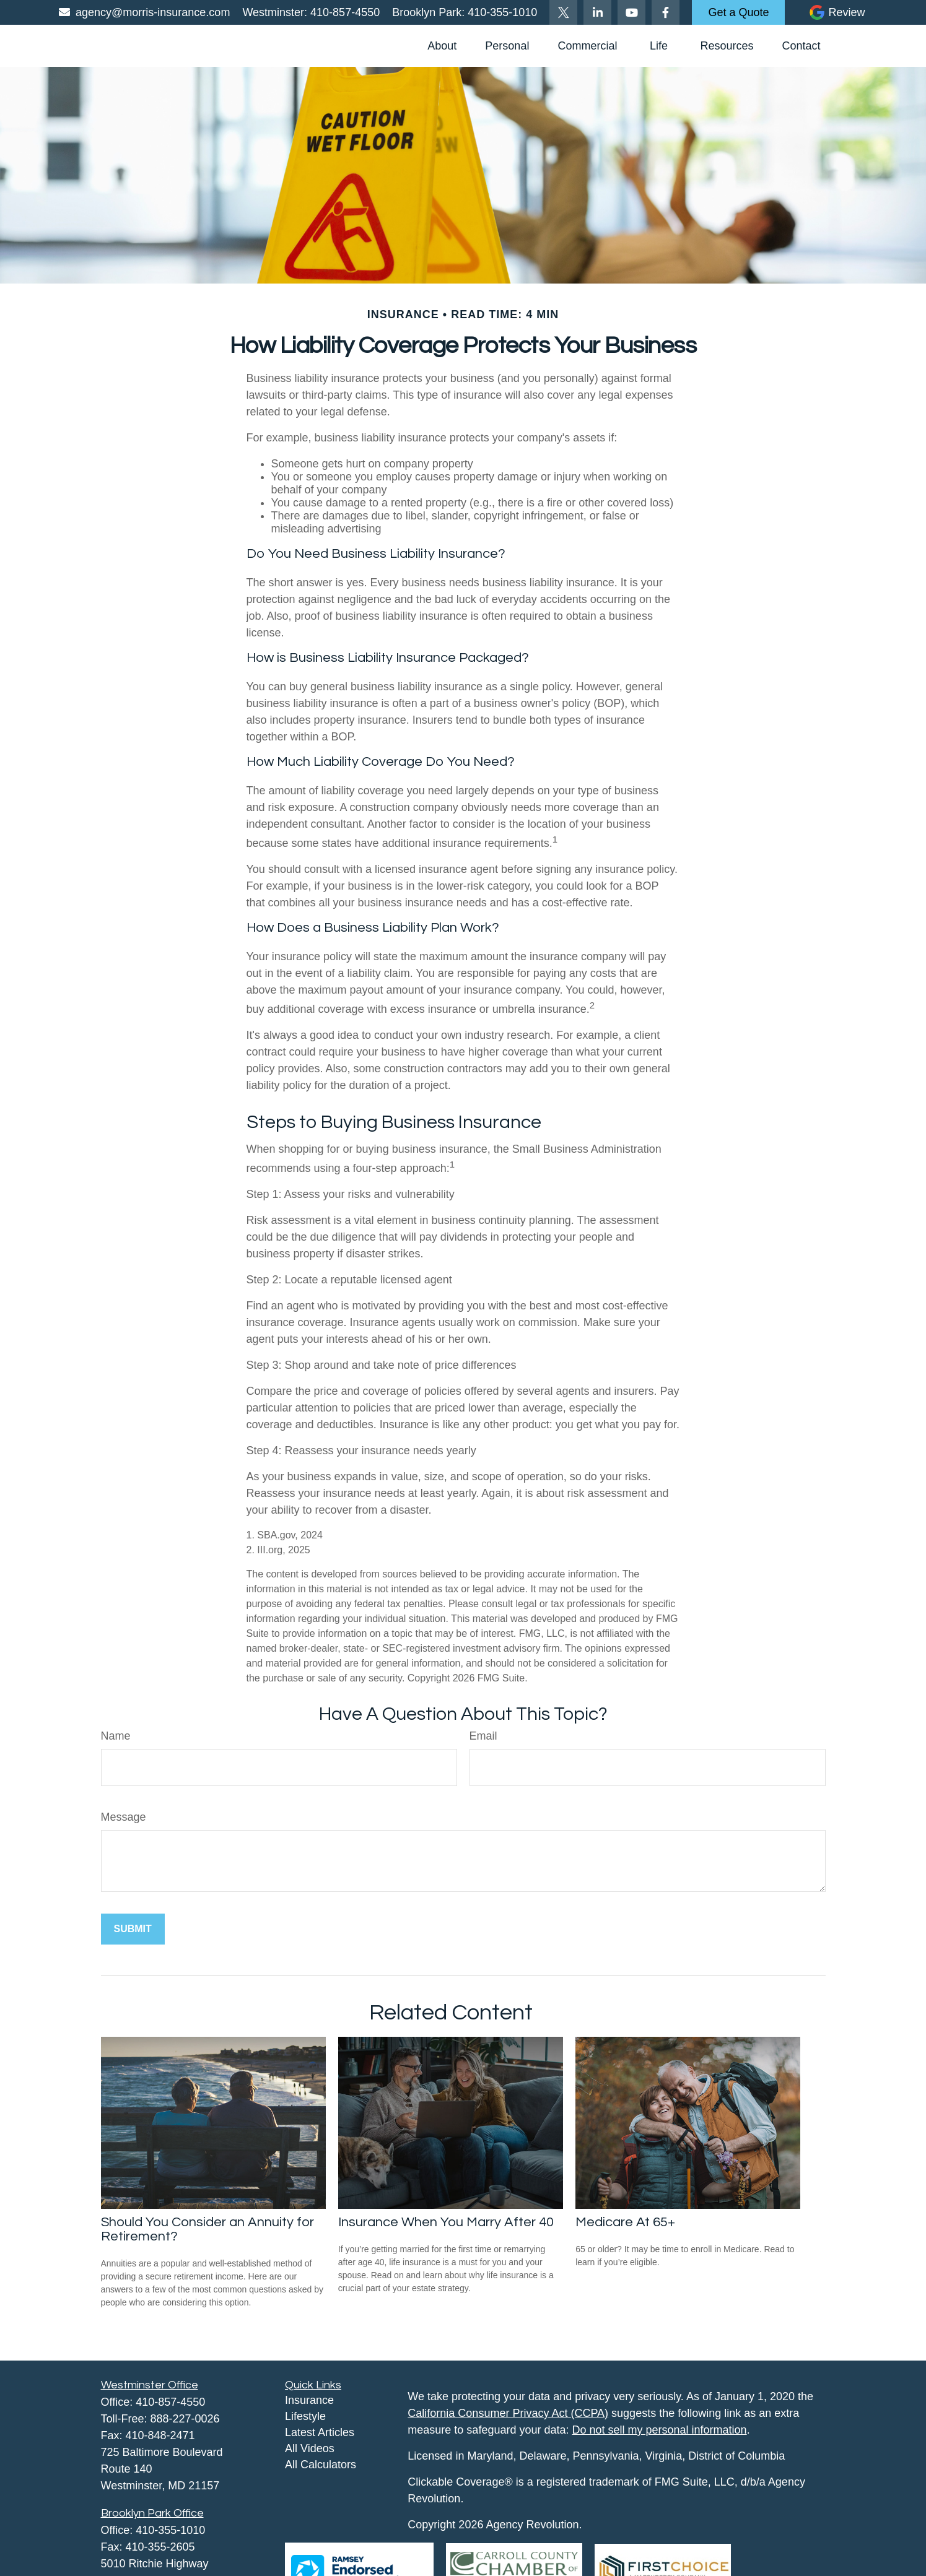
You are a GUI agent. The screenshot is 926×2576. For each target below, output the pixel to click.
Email (483, 1736)
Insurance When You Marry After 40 (446, 2222)
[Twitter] (563, 12)
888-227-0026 (185, 2419)
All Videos (309, 2448)
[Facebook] (665, 12)
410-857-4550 (343, 12)
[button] (441, 46)
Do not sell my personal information (659, 2430)
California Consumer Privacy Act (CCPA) (508, 2413)
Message (123, 1817)
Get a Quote (738, 12)
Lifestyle (305, 2416)
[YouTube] (631, 12)
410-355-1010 (501, 12)
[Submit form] (133, 1929)
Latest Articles (319, 2432)
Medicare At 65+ (625, 2222)
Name (116, 1736)
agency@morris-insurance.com (144, 12)
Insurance (309, 2400)
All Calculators (320, 2464)
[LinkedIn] (597, 12)
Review (846, 12)
